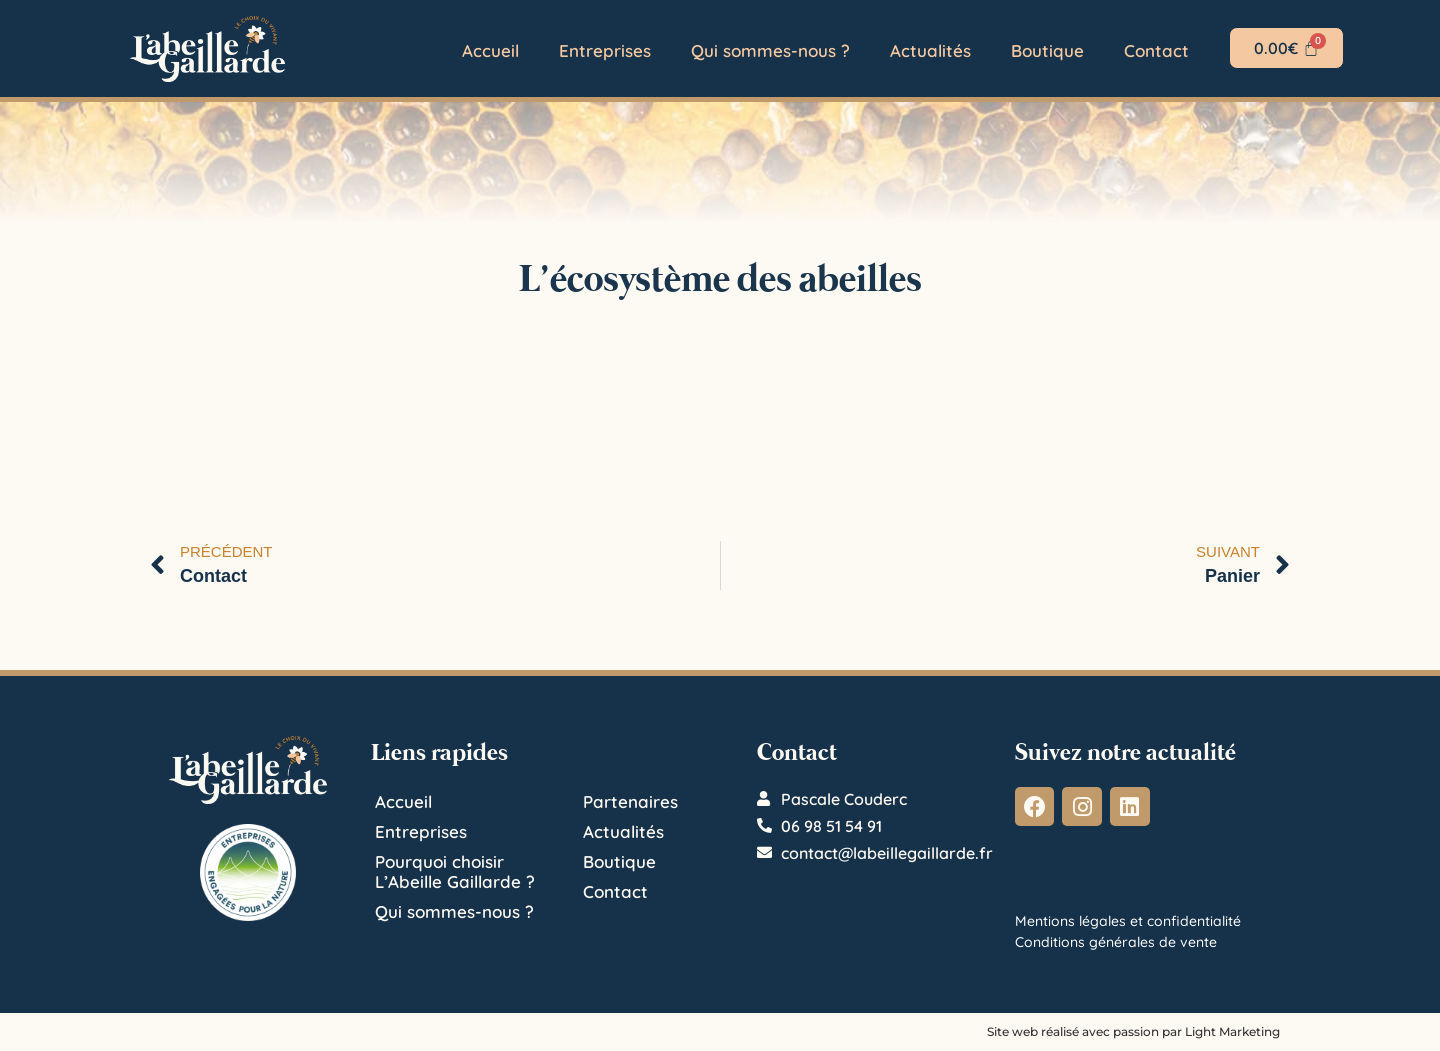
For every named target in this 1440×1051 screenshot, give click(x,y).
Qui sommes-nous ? (770, 50)
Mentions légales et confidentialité (1128, 921)
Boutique (1047, 50)
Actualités (930, 50)
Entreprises (605, 50)
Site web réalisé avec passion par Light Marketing (1133, 1031)
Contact (1156, 50)
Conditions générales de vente (1116, 942)
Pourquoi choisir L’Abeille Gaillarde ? (455, 871)
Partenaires (630, 801)
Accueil (490, 50)
